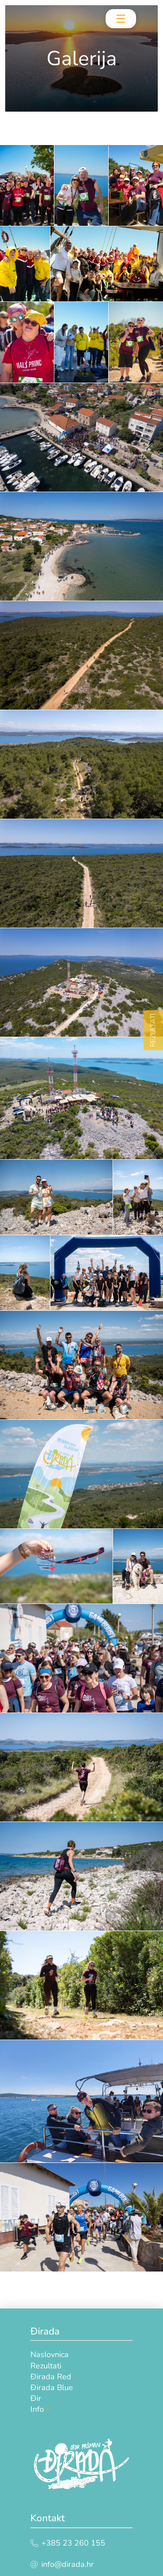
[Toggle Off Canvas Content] (121, 18)
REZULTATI (153, 1030)
